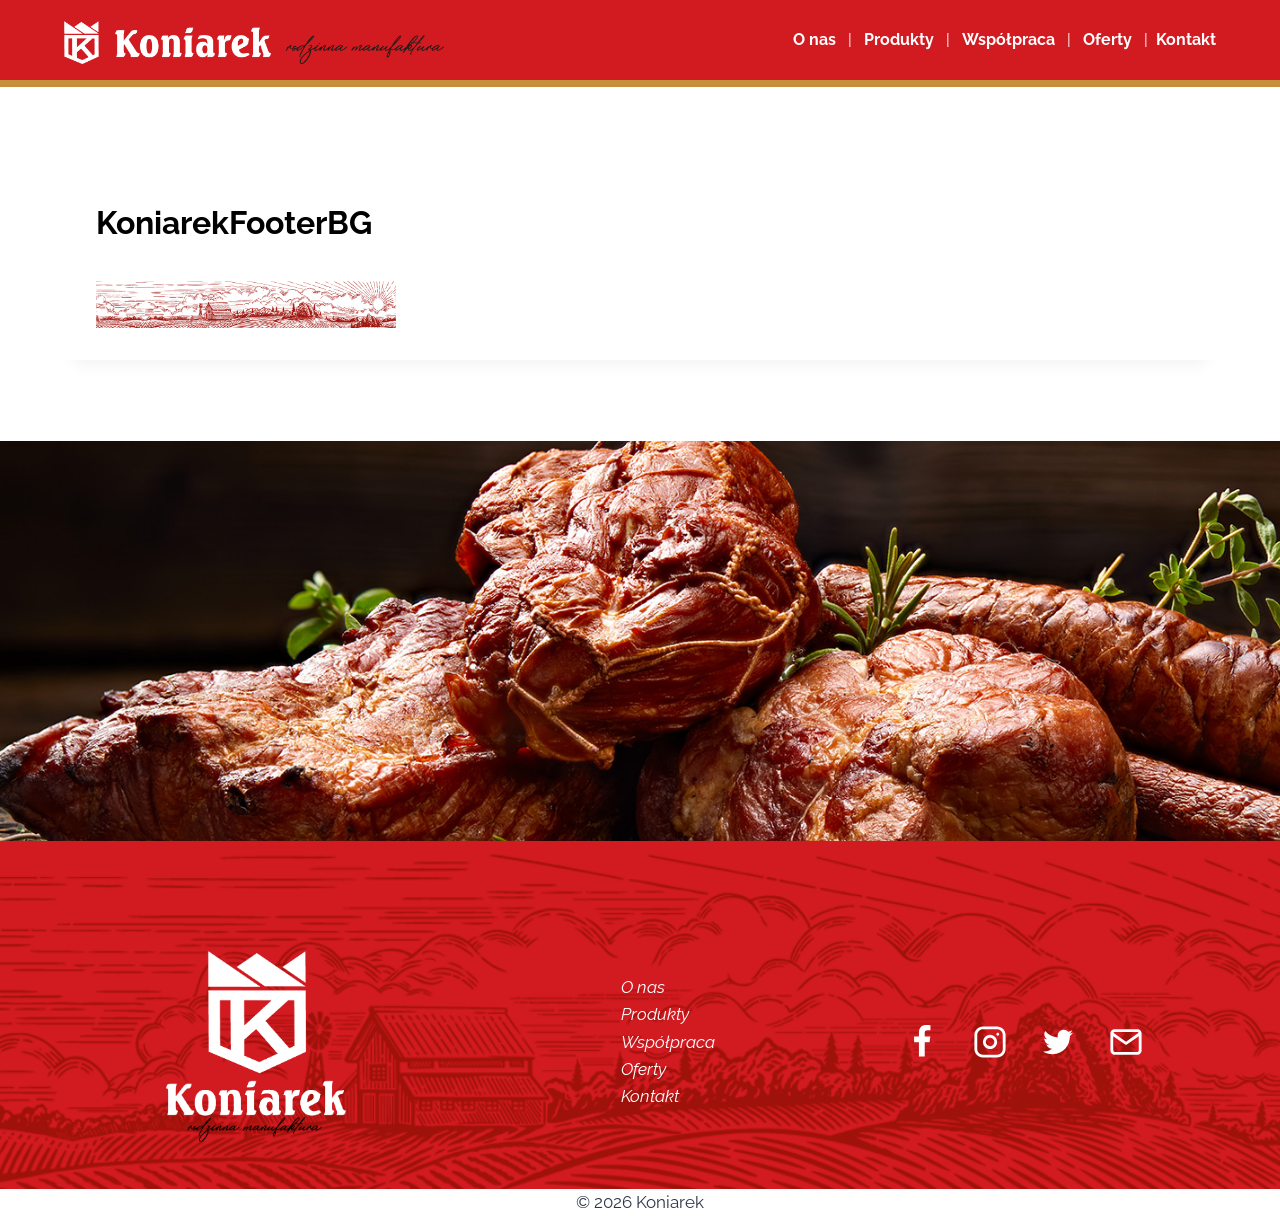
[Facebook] (922, 1042)
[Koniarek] (254, 42)
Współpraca (1008, 39)
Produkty (655, 1014)
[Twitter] (1058, 1042)
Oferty (643, 1069)
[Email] (1126, 1042)
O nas (814, 39)
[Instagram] (990, 1042)
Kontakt (650, 1096)
